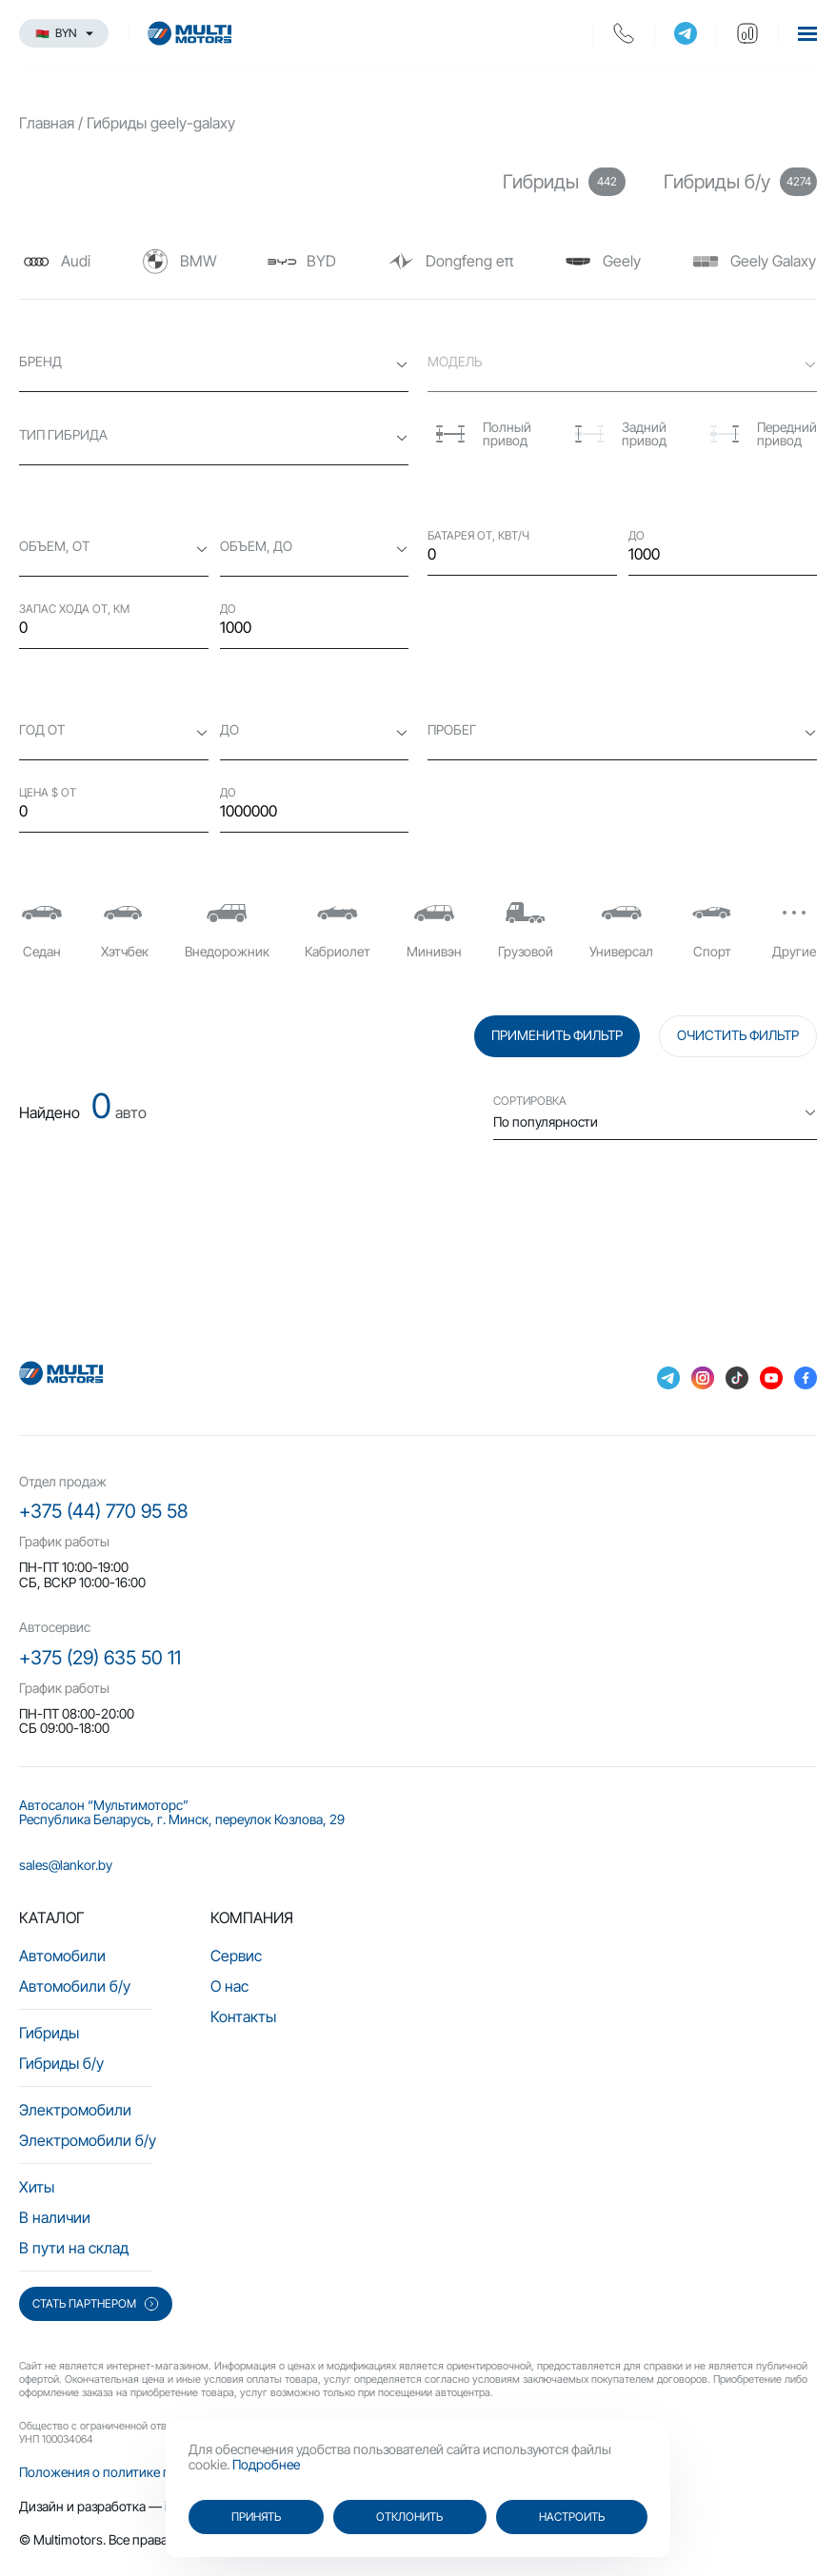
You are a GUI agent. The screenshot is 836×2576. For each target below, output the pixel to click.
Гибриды (49, 2032)
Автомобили (62, 1955)
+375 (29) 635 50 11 (100, 1657)
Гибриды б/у (61, 2063)
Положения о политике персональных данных (159, 2472)
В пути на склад (74, 2247)
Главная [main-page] (46, 122)
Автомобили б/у (74, 1986)
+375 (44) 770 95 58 (103, 1511)
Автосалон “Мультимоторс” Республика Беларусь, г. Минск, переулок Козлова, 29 (182, 1812)
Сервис (236, 1955)
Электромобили (75, 2109)
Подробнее (266, 2464)
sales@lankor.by (65, 1865)
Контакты (243, 2016)
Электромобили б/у (87, 2140)
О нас (229, 1986)
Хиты (36, 2186)
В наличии (54, 2217)
